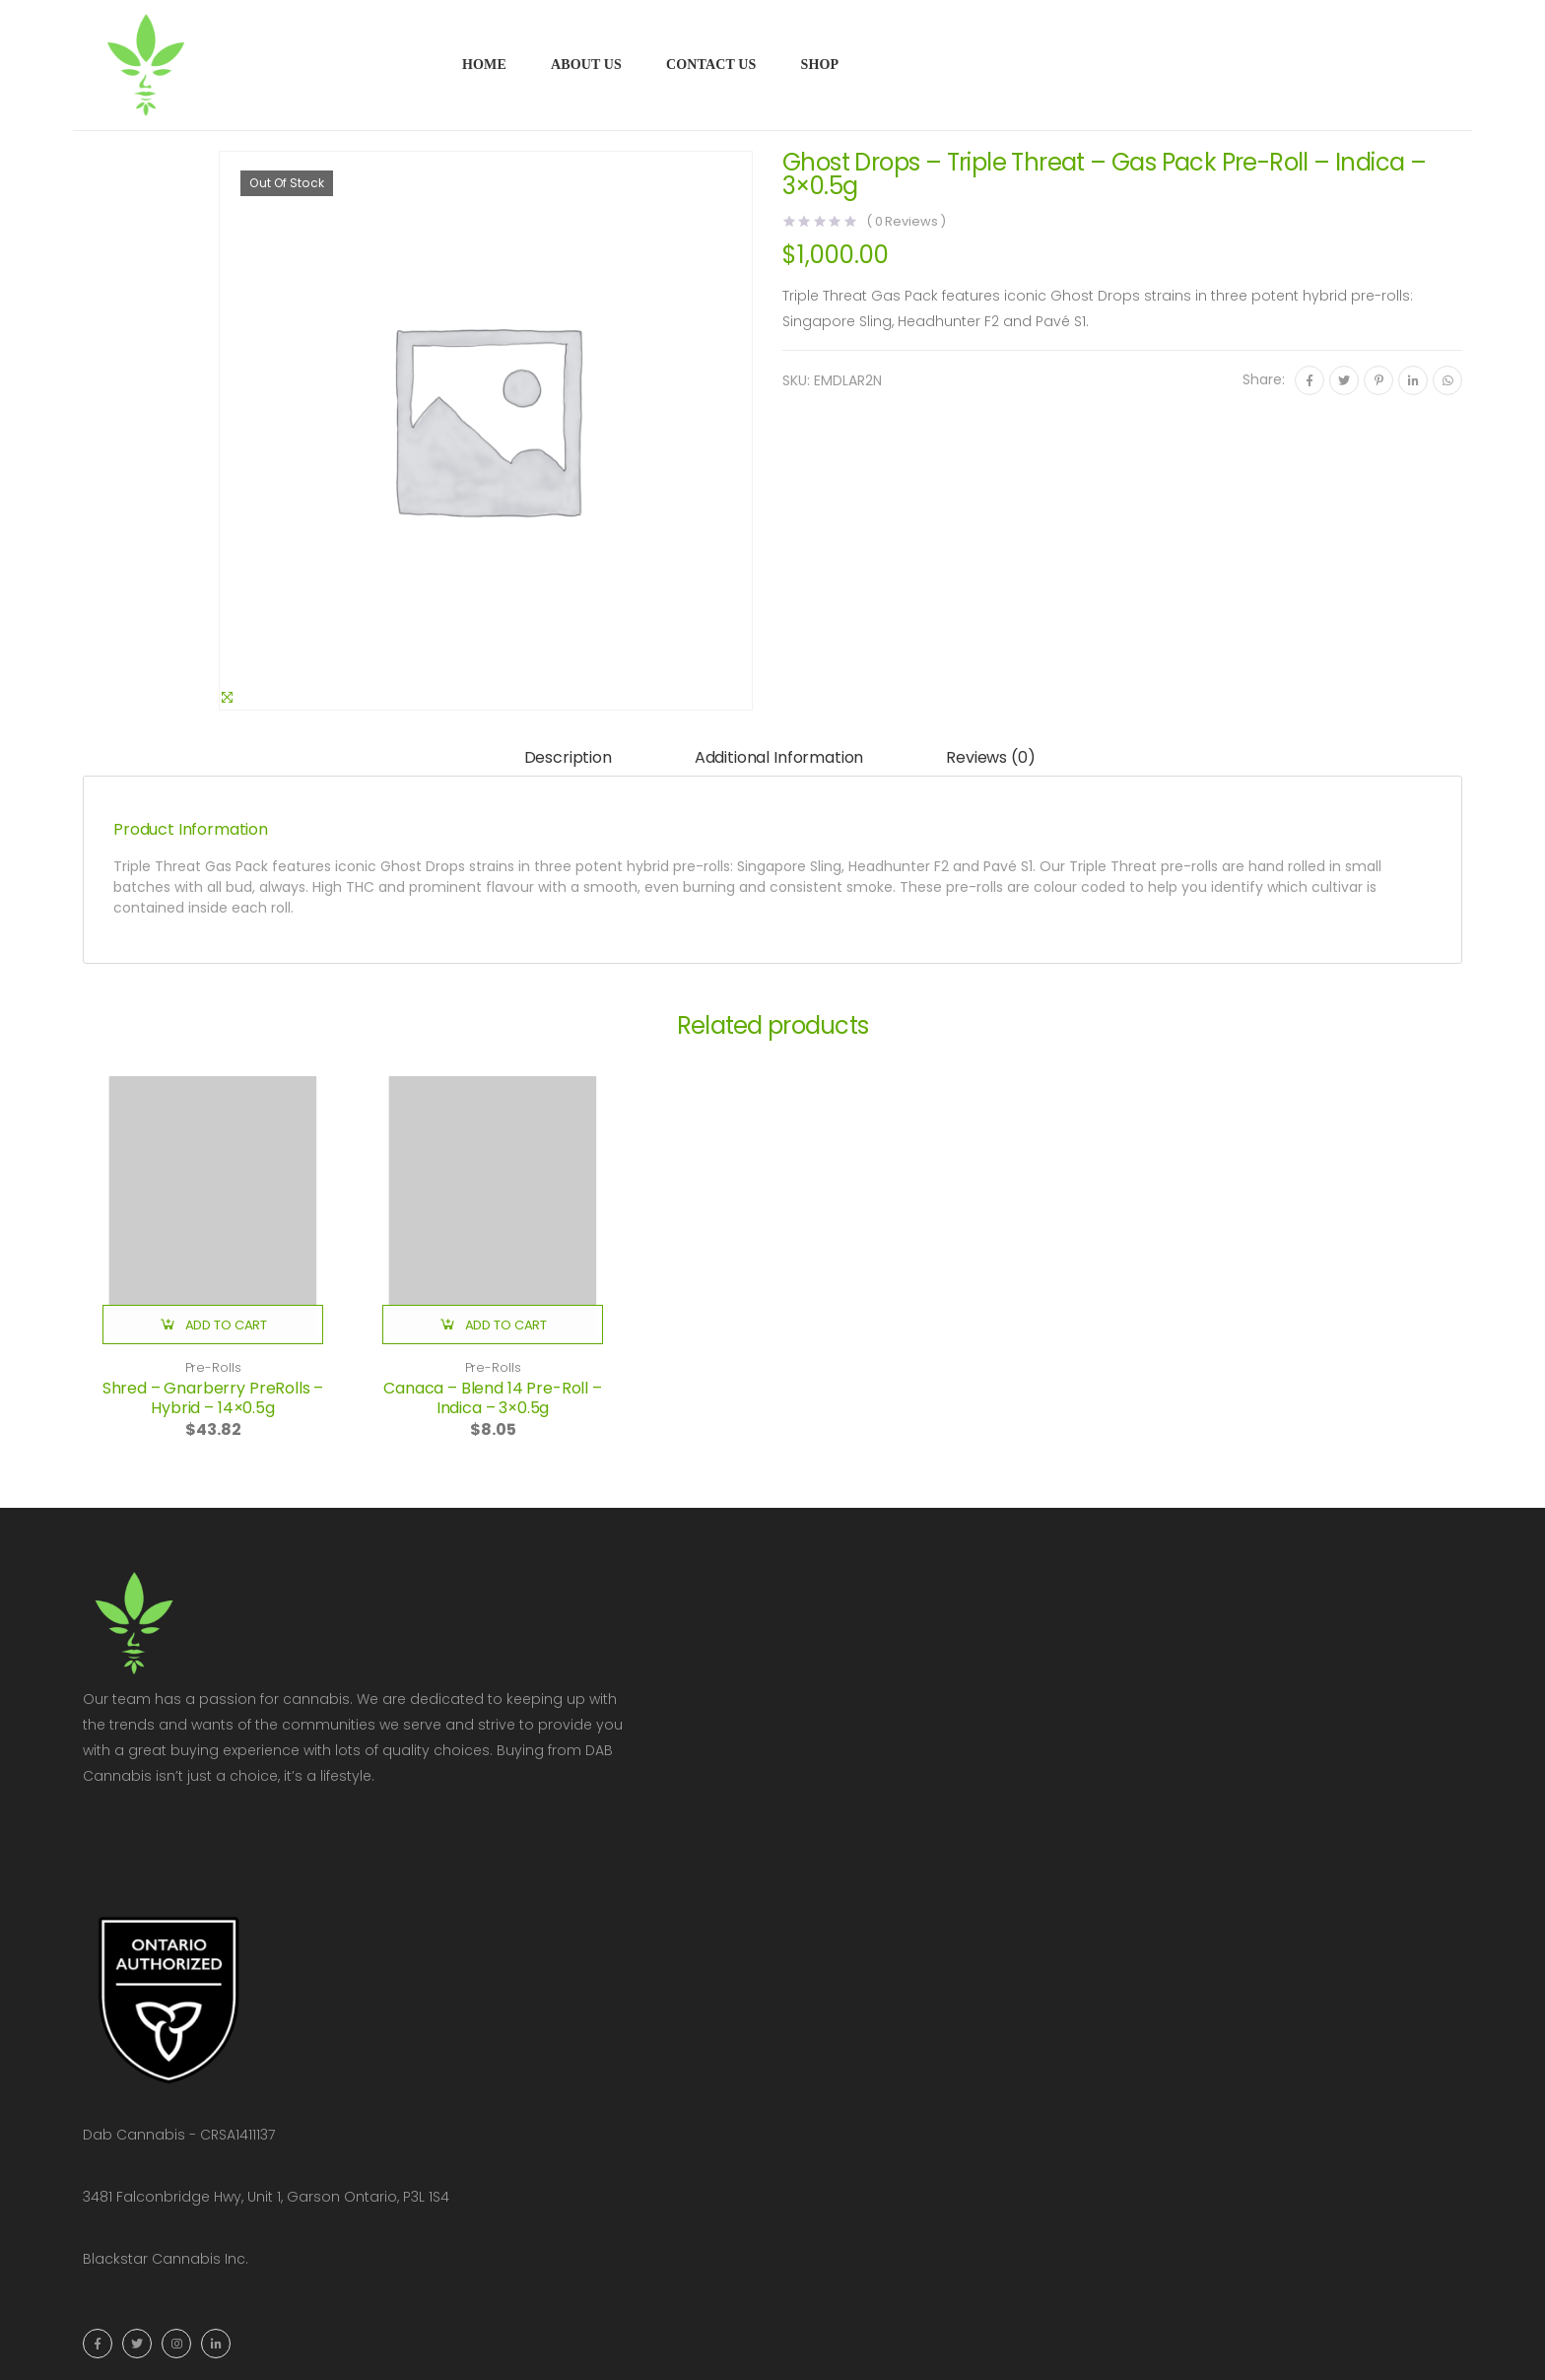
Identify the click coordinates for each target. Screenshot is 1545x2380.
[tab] (568, 758)
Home (484, 64)
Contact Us (711, 64)
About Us (586, 64)
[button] (212, 1324)
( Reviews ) (906, 221)
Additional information (779, 757)
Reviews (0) (990, 757)
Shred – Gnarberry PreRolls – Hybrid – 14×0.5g (213, 1398)
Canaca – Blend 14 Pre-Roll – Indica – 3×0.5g (492, 1398)
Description (568, 757)
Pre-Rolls (213, 1367)
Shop (819, 64)
